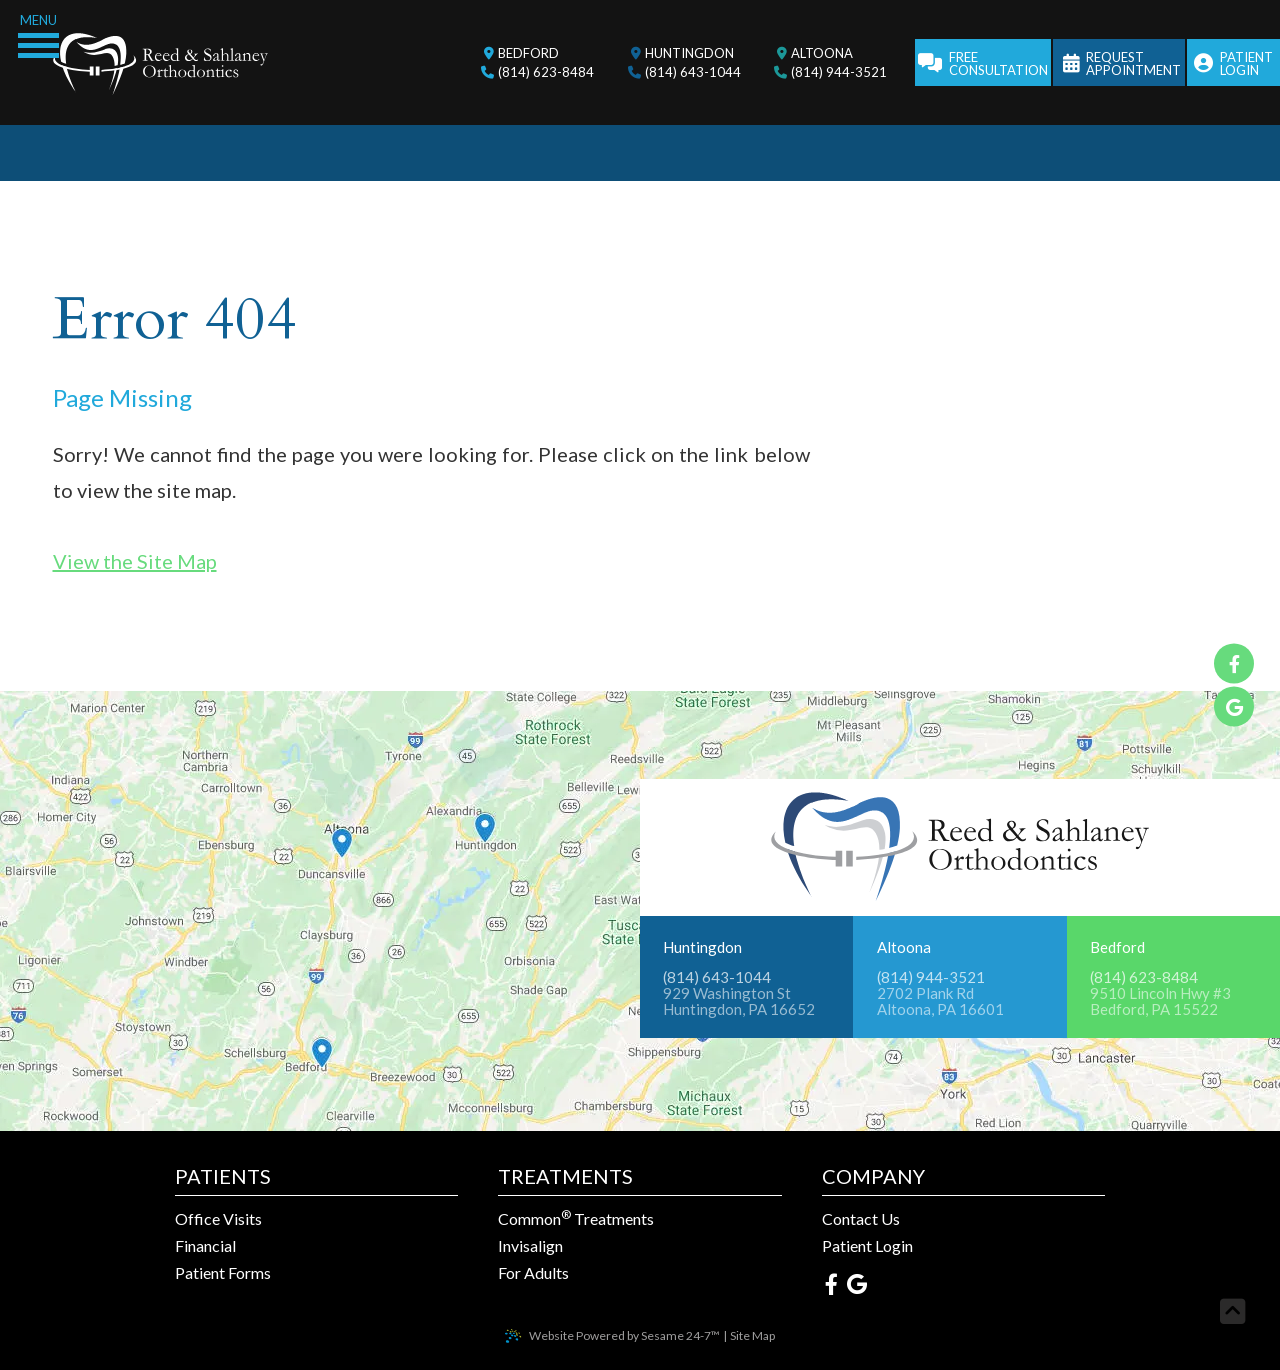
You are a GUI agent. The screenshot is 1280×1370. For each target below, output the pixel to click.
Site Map (752, 1335)
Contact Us (861, 1219)
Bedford (1117, 947)
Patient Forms (223, 1273)
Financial (205, 1246)
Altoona (904, 947)
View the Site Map (135, 561)
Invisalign (530, 1246)
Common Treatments (576, 1219)
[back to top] (1232, 1311)
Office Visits (218, 1219)
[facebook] (1234, 664)
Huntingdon (702, 947)
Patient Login (867, 1246)
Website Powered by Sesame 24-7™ (624, 1335)
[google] (1234, 707)
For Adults (533, 1273)
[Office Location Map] (485, 803)
